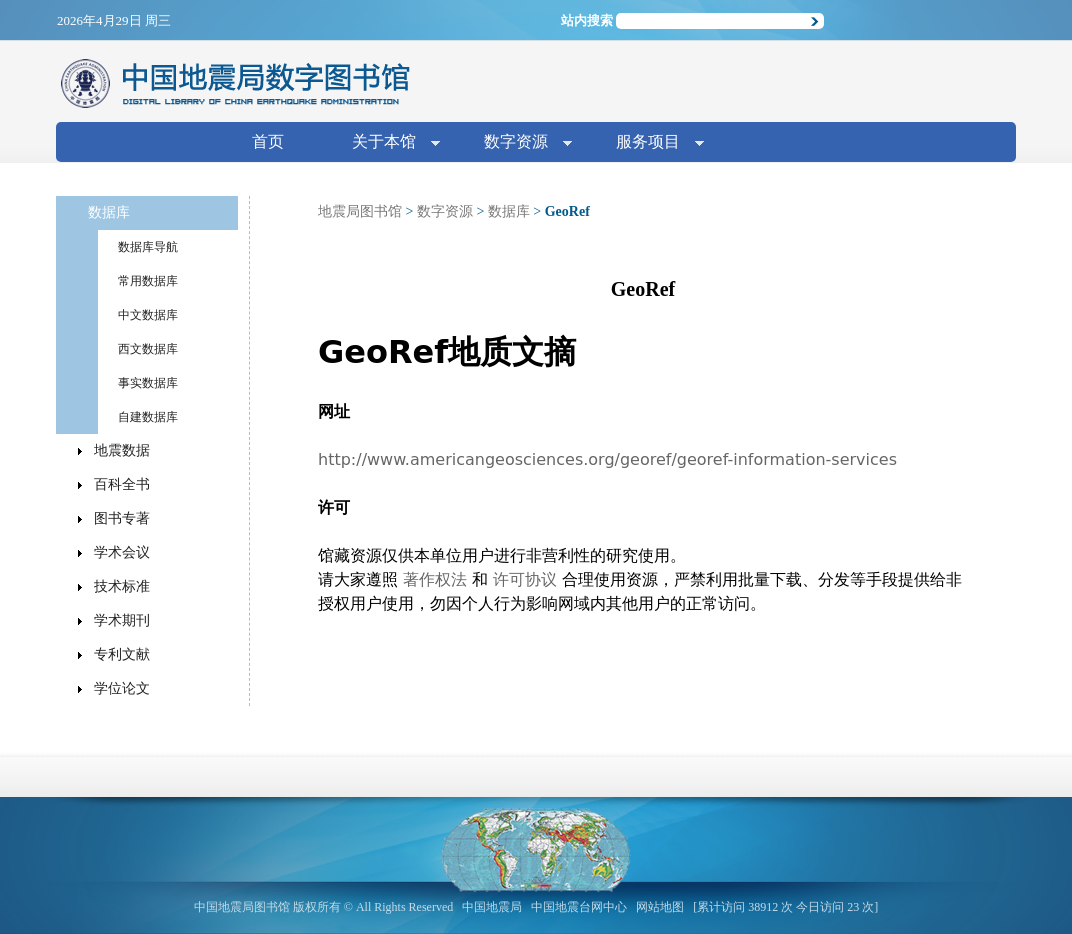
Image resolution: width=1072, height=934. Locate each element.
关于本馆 (388, 143)
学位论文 (122, 688)
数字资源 (520, 143)
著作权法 (435, 579)
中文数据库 (148, 315)
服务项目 (652, 143)
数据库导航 (148, 247)
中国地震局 (492, 907)
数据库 (509, 211)
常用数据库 (148, 281)
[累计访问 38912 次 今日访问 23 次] (785, 907)
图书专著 (122, 518)
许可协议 (525, 579)
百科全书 (122, 484)
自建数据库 (148, 417)
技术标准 (122, 586)
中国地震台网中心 (579, 907)
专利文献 (122, 654)
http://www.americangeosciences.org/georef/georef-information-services (607, 459)
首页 (268, 141)
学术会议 (122, 552)
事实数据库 (148, 383)
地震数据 (122, 450)
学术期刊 (122, 620)
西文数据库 (148, 349)
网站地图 (660, 907)
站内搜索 (587, 20)
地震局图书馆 (360, 211)
